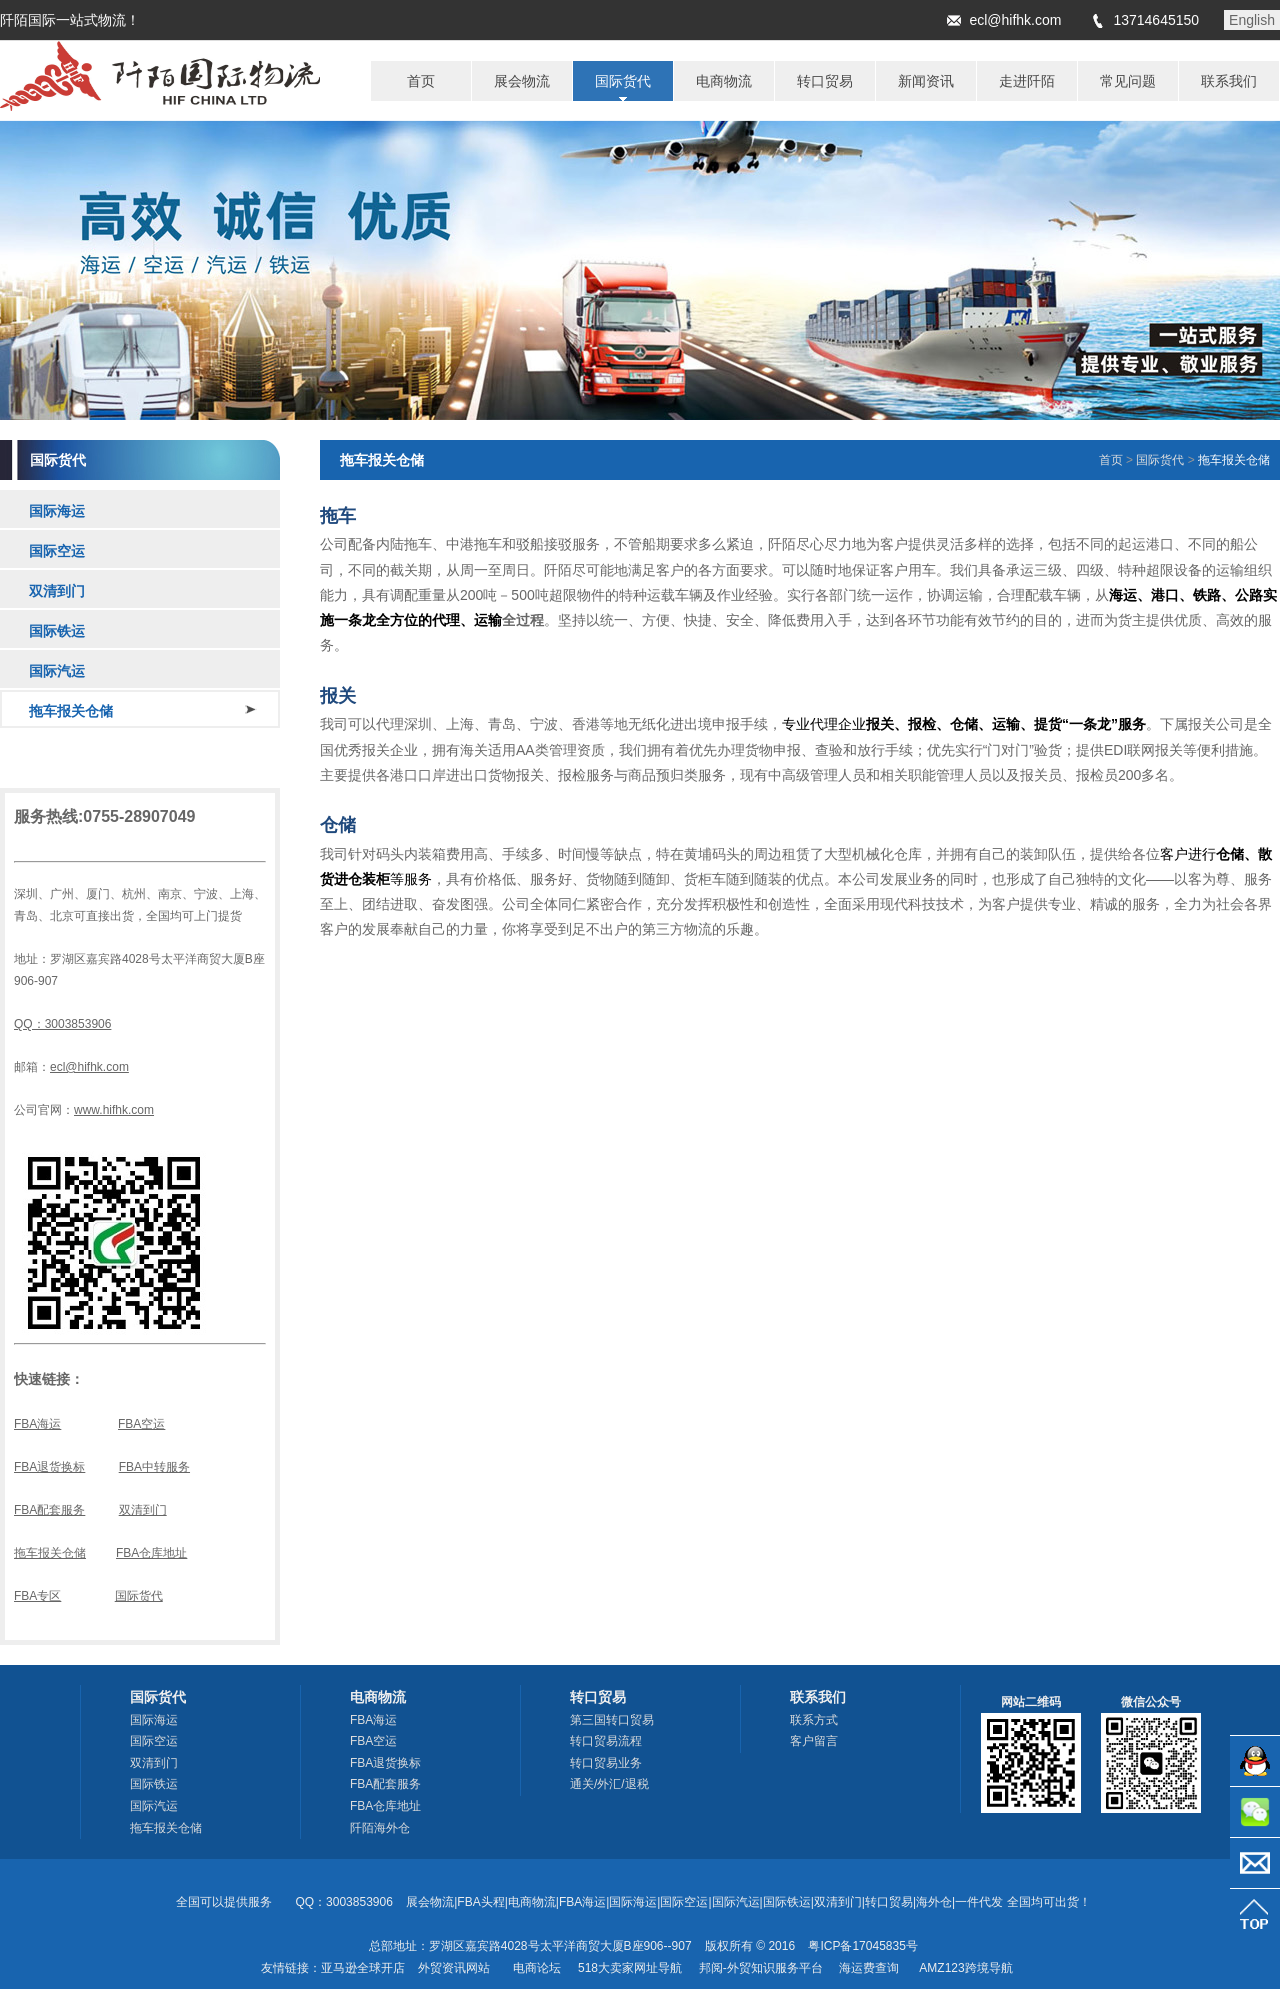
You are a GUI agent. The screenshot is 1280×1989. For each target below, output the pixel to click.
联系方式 (814, 1720)
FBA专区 (37, 1596)
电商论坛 (537, 1968)
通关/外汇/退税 (609, 1784)
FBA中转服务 (154, 1467)
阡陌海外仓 (380, 1828)
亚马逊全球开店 (363, 1968)
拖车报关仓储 (71, 711)
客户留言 (814, 1741)
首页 (1111, 460)
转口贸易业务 (606, 1763)
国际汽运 (57, 671)
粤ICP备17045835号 (862, 1946)
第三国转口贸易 (612, 1720)
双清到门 (57, 591)
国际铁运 (57, 631)
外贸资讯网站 (454, 1968)
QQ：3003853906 (62, 1024)
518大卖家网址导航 (630, 1968)
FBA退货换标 (49, 1467)
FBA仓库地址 (151, 1553)
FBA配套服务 (49, 1510)
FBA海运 (37, 1424)
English (1252, 20)
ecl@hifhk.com (1015, 20)
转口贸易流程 (606, 1741)
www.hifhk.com (114, 1110)
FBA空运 (141, 1424)
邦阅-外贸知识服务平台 (761, 1968)
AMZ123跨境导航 (965, 1968)
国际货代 (139, 1596)
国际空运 (57, 551)
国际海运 (57, 511)
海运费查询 (869, 1968)
